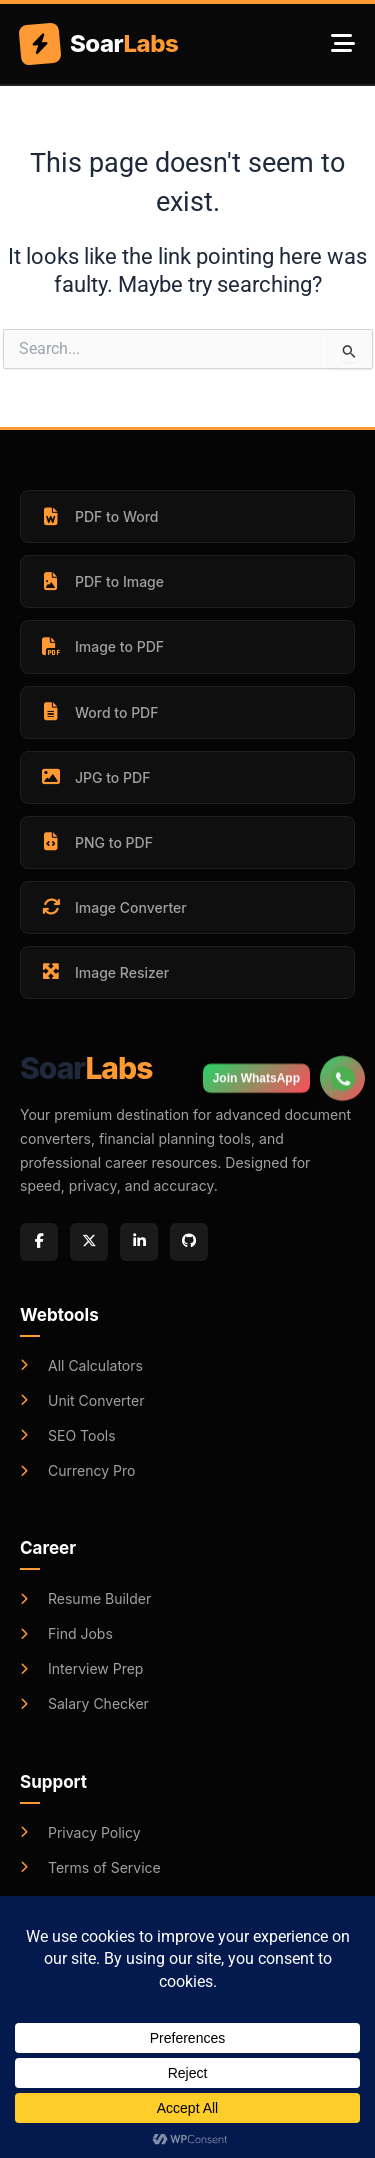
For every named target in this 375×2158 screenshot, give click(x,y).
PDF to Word (98, 517)
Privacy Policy (80, 1832)
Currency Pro (77, 1470)
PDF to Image (101, 582)
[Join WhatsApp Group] (342, 1063)
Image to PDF (101, 647)
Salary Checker (84, 1703)
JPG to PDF (94, 777)
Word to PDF (98, 712)
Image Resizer (104, 972)
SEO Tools (68, 1435)
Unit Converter (82, 1400)
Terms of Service (90, 1867)
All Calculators (81, 1365)
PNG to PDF (96, 842)
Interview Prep (81, 1668)
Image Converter (113, 907)
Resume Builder (85, 1598)
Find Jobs (66, 1633)
